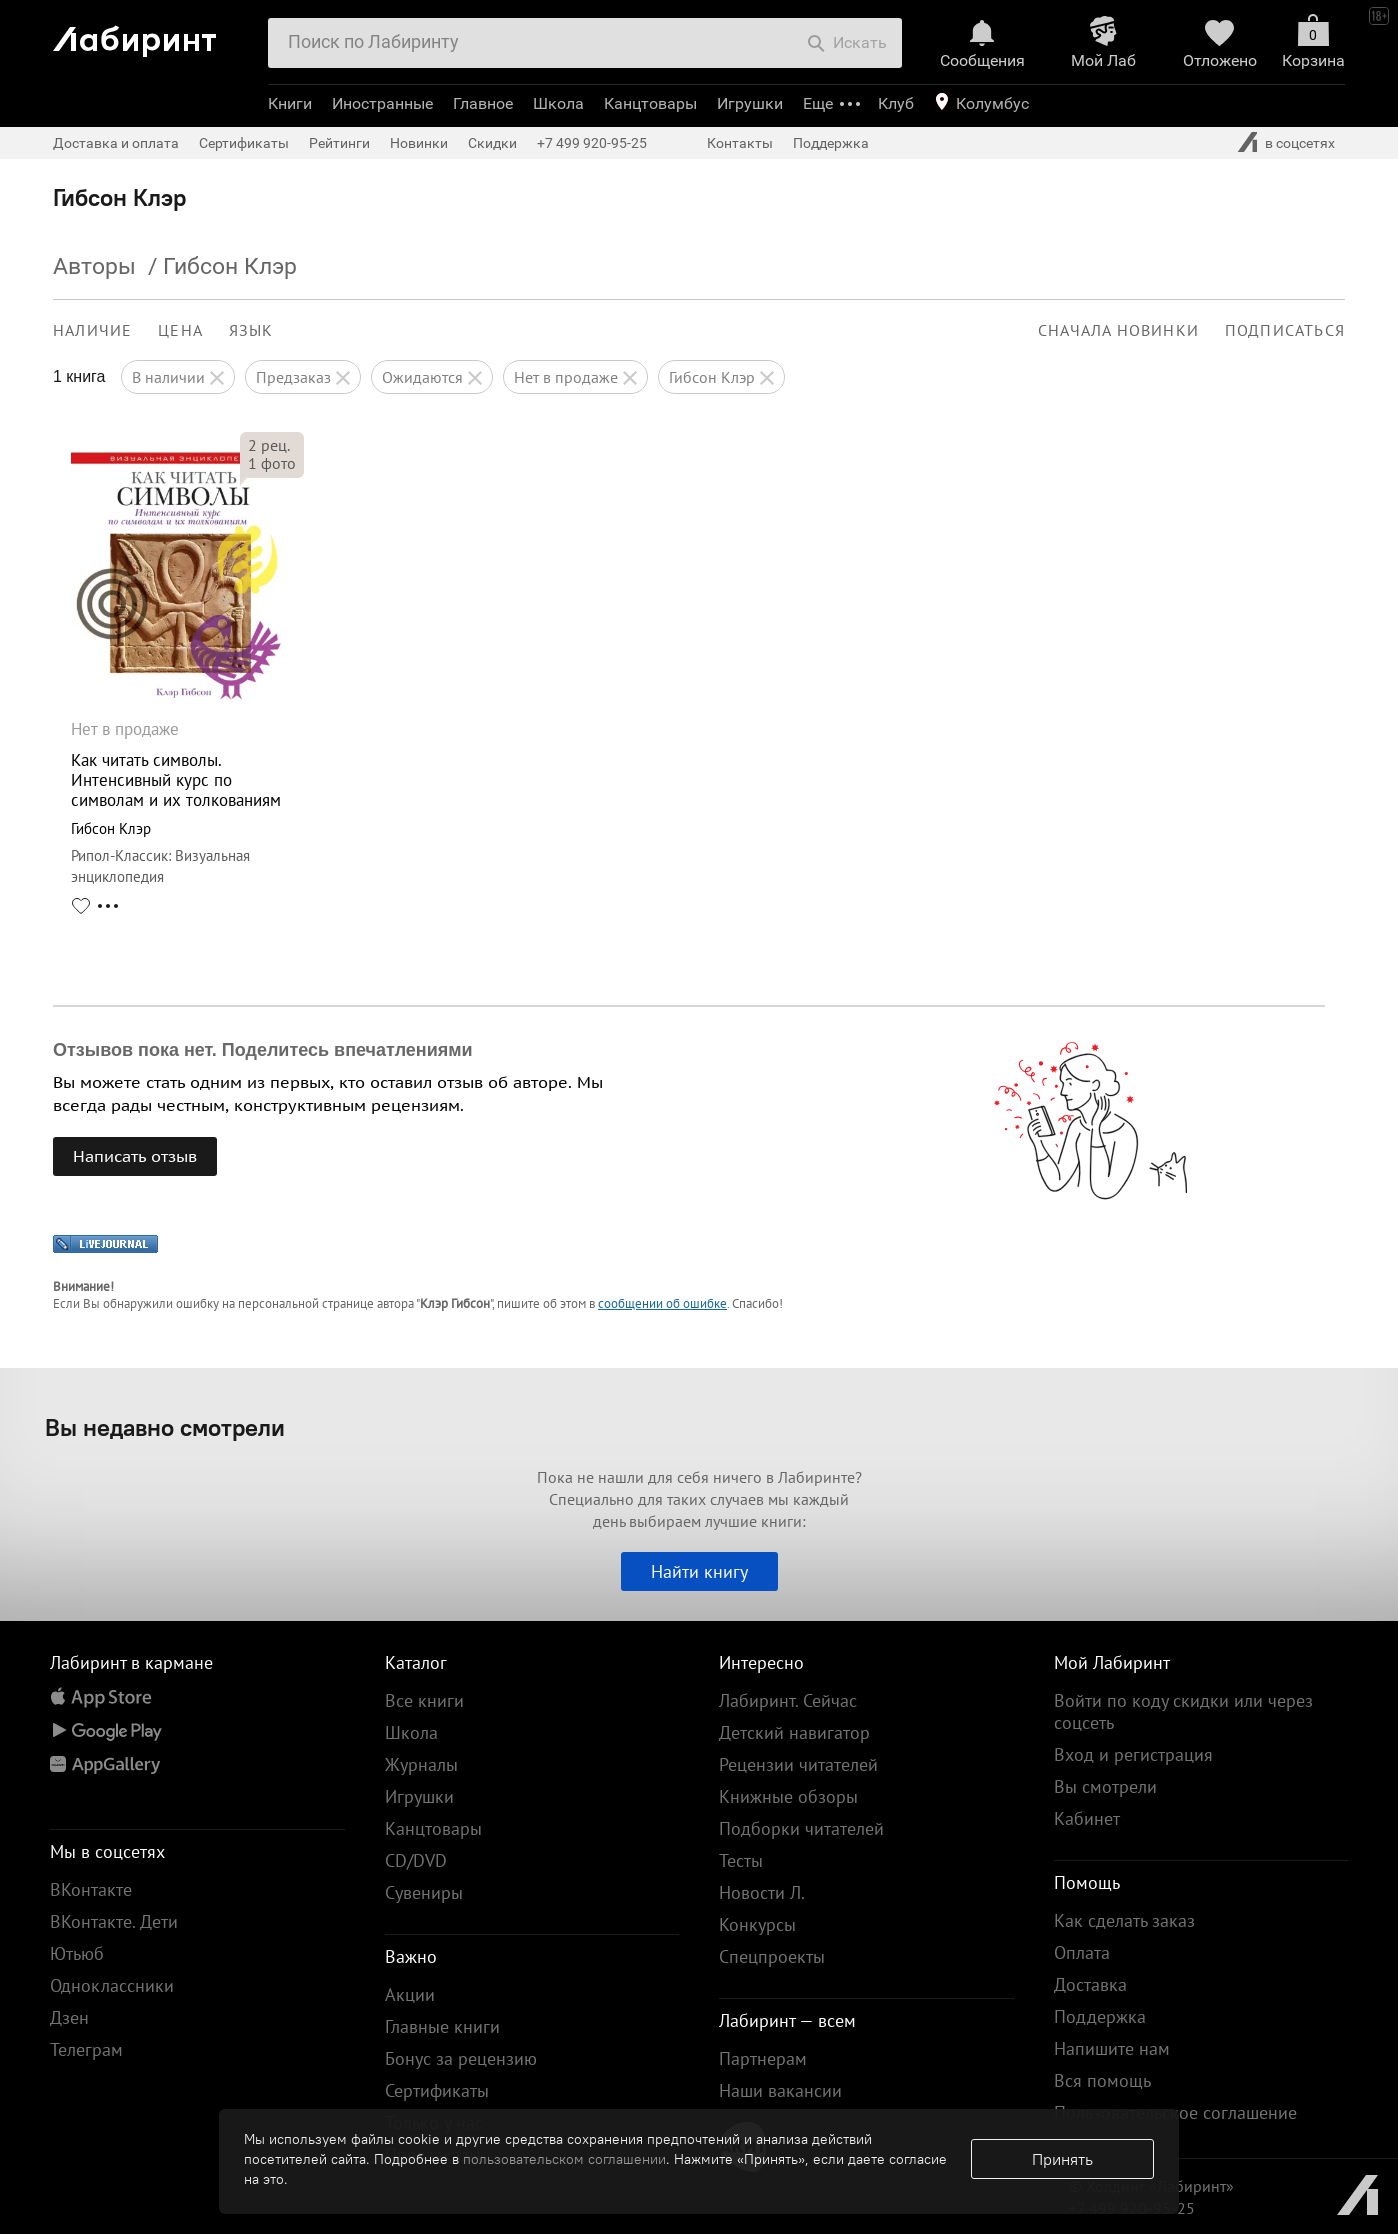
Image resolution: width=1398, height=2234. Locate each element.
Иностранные (382, 103)
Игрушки (750, 103)
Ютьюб (77, 1953)
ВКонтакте (91, 1889)
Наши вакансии (780, 2090)
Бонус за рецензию (461, 2058)
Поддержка (831, 143)
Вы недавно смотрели (165, 1427)
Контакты (740, 143)
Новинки (419, 143)
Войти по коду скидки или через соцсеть (1183, 1711)
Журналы (421, 1764)
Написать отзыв (135, 1156)
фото (272, 463)
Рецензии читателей (798, 1764)
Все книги (424, 1700)
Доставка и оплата (116, 143)
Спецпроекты (772, 1956)
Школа (558, 103)
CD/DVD (416, 1860)
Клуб (896, 103)
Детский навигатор (794, 1732)
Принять (1062, 2159)
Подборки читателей (801, 1828)
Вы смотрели (1105, 1786)
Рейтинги (339, 143)
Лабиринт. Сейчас (788, 1700)
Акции (410, 1994)
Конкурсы (757, 1924)
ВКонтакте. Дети (114, 1921)
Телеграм (86, 2049)
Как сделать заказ (1124, 1920)
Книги (290, 103)
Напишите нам (1112, 2048)
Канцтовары (650, 103)
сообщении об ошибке (662, 1303)
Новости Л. (762, 1892)
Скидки (492, 143)
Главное (483, 103)
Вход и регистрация (1133, 1754)
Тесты (741, 1860)
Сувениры (424, 1892)
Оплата (1082, 1952)
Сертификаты (244, 143)
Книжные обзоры (788, 1796)
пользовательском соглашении (564, 2159)
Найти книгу (699, 1571)
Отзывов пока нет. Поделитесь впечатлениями (263, 1050)
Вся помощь (1102, 2080)
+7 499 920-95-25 (592, 143)
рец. (269, 445)
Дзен (69, 2017)
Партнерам (763, 2058)
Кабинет (1087, 1818)
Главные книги (442, 2026)
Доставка (1090, 1984)
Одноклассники (112, 1985)
